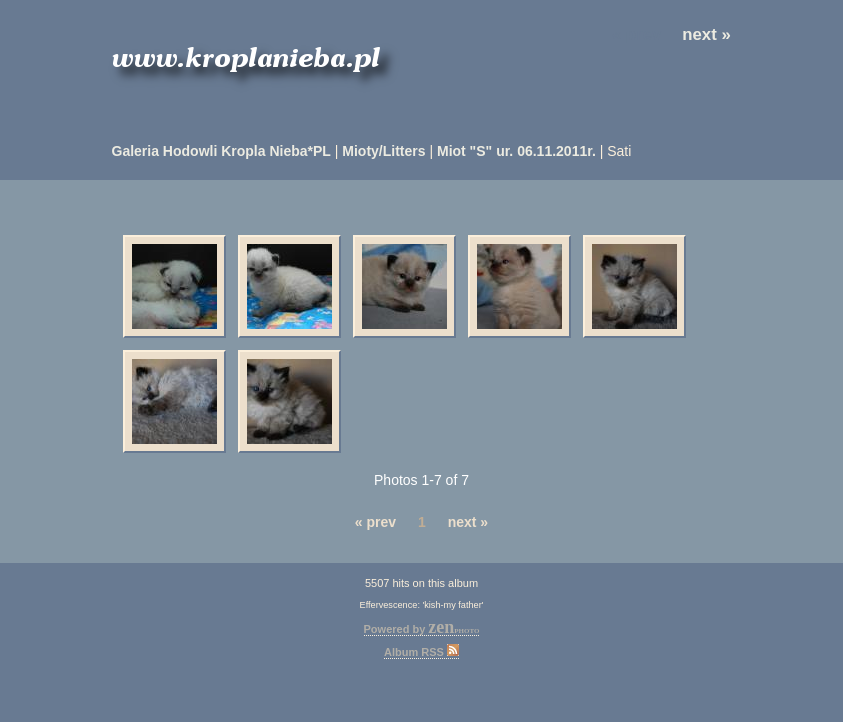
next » (706, 34)
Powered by (422, 629)
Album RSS (421, 652)
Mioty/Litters (383, 151)
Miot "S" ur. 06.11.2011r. (516, 151)
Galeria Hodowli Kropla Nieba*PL (221, 151)
